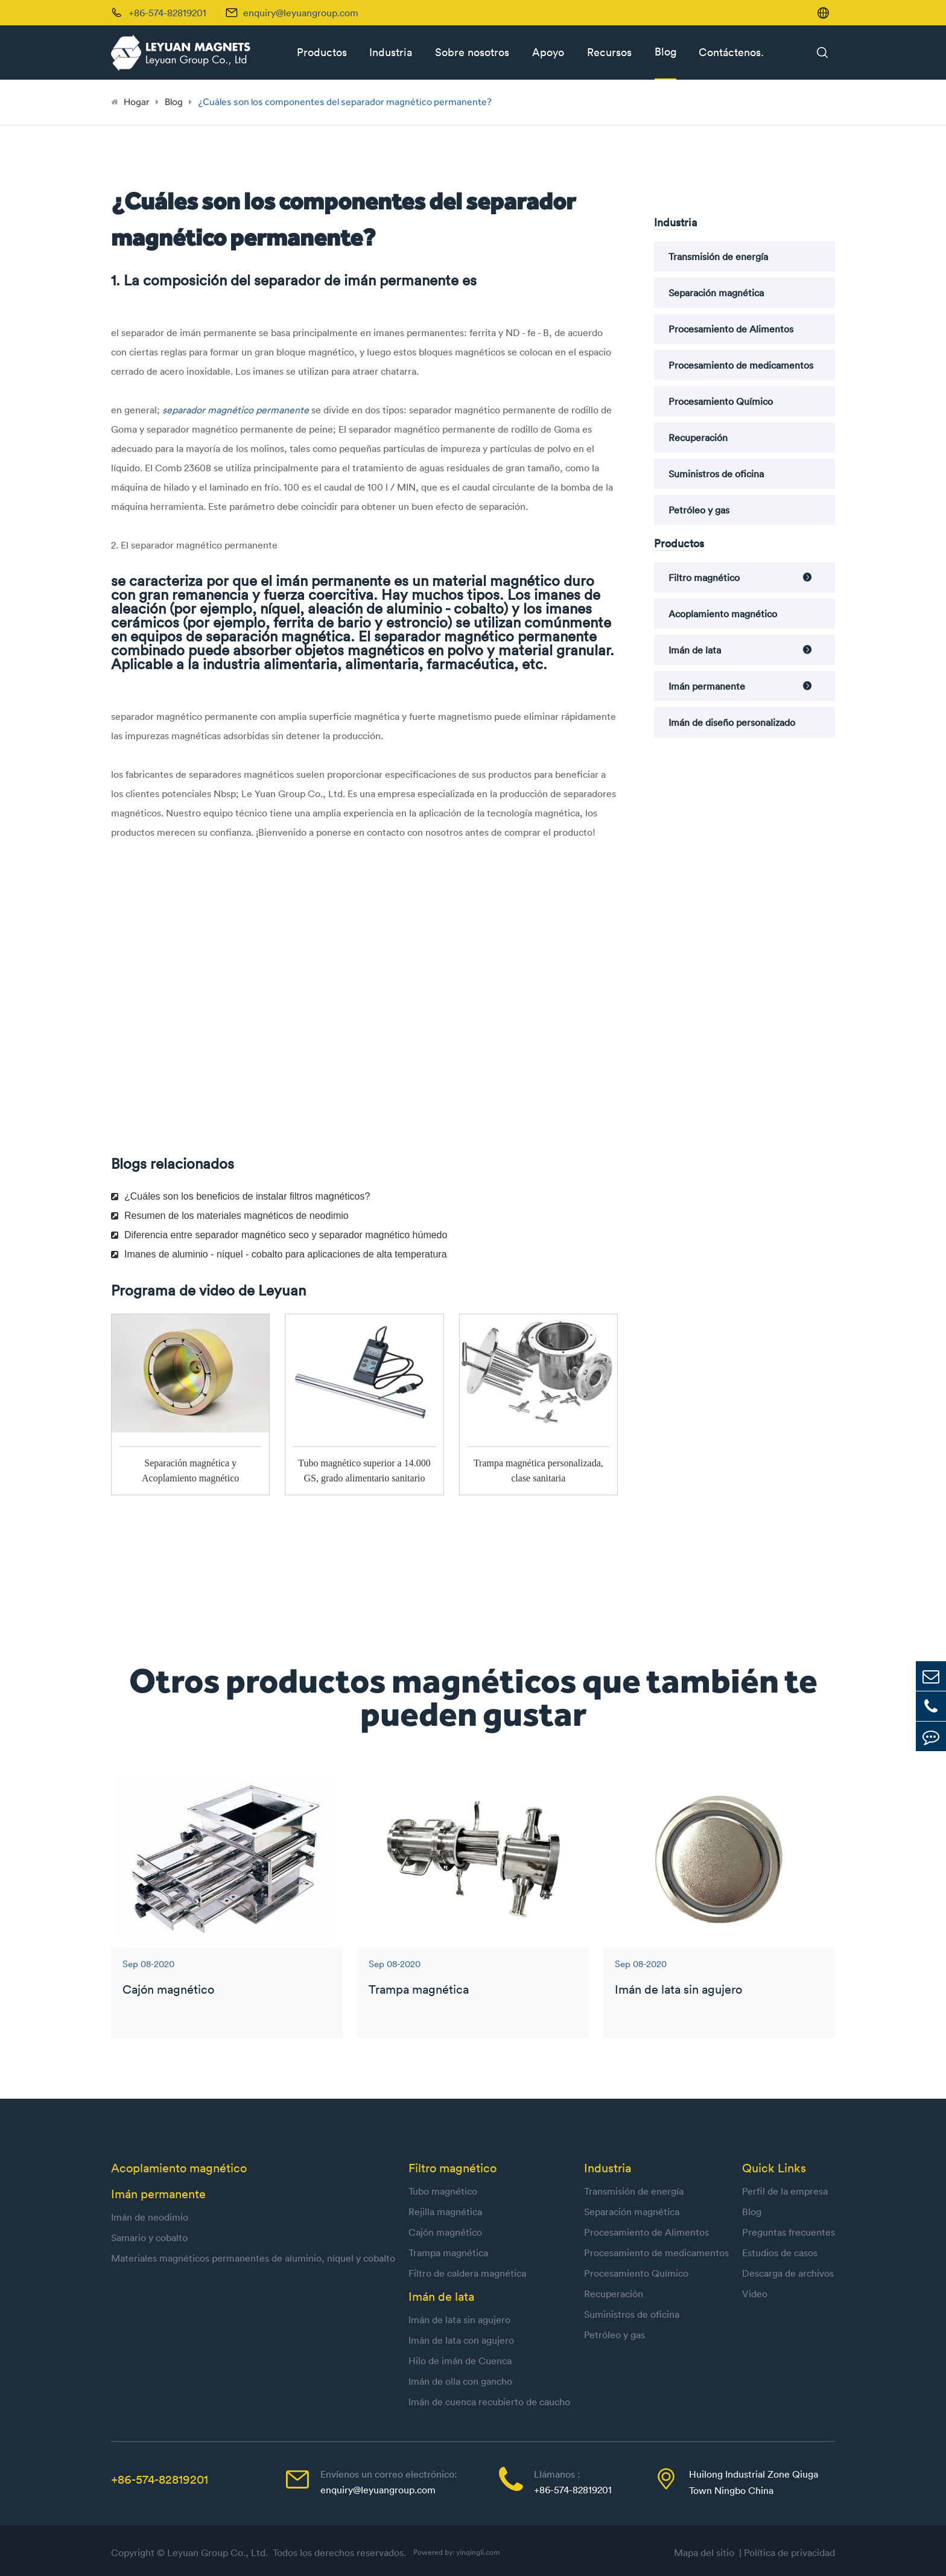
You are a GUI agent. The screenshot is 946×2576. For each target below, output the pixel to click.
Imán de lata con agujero (461, 2340)
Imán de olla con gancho (460, 2381)
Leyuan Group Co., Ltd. (219, 2552)
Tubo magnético (442, 2191)
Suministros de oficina (716, 474)
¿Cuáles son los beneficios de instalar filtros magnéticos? (240, 1196)
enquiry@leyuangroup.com (300, 13)
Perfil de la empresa (785, 2191)
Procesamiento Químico (720, 401)
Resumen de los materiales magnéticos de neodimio (230, 1215)
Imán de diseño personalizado (731, 722)
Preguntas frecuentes (788, 2232)
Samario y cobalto (149, 2237)
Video (754, 2294)
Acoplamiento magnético (722, 614)
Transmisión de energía (718, 256)
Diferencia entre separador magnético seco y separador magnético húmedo (279, 1235)
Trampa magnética (419, 1989)
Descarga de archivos (788, 2273)
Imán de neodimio (149, 2217)
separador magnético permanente (236, 410)
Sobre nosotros (472, 52)
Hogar (137, 101)
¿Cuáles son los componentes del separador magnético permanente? (345, 101)
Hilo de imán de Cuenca (460, 2361)
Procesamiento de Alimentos (730, 329)
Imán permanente (706, 686)
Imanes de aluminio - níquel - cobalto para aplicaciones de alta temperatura (279, 1254)
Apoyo (548, 52)
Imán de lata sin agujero (678, 1989)
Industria (390, 52)
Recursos (609, 52)
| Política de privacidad (787, 2552)
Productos (322, 52)
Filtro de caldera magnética (467, 2273)
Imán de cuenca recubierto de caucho (489, 2402)
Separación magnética (716, 293)
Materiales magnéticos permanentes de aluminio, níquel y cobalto (253, 2258)
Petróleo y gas (698, 510)
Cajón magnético (168, 1989)
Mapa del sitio (706, 2552)
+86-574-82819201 (159, 2479)
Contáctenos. (731, 52)
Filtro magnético (704, 577)
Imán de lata (694, 650)
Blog (665, 52)
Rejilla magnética (445, 2212)
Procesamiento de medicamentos (740, 365)
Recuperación (698, 437)
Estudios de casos (779, 2253)
